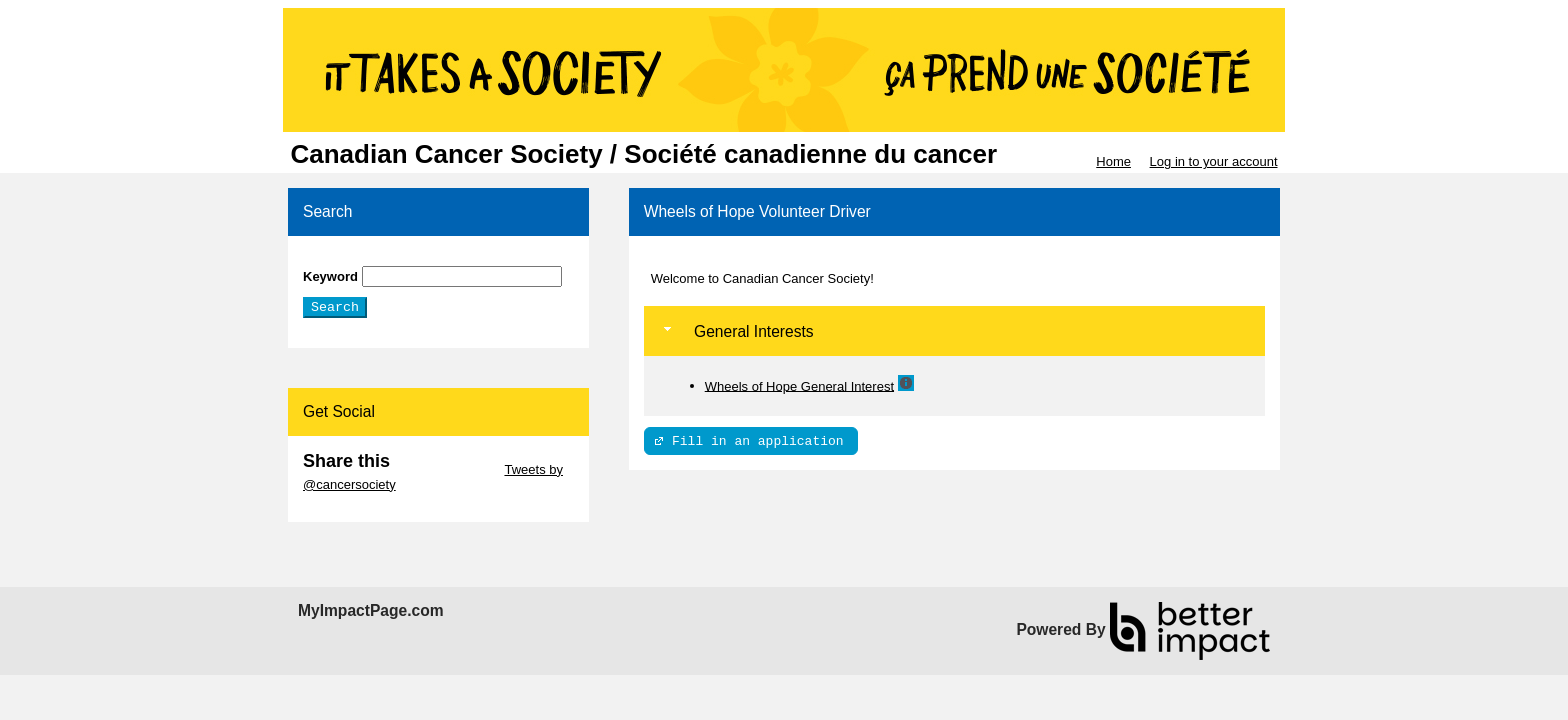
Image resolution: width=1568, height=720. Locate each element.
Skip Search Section (361, 258)
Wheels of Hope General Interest (799, 385)
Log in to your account (1214, 161)
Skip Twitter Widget (445, 469)
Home (1113, 161)
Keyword (330, 276)
